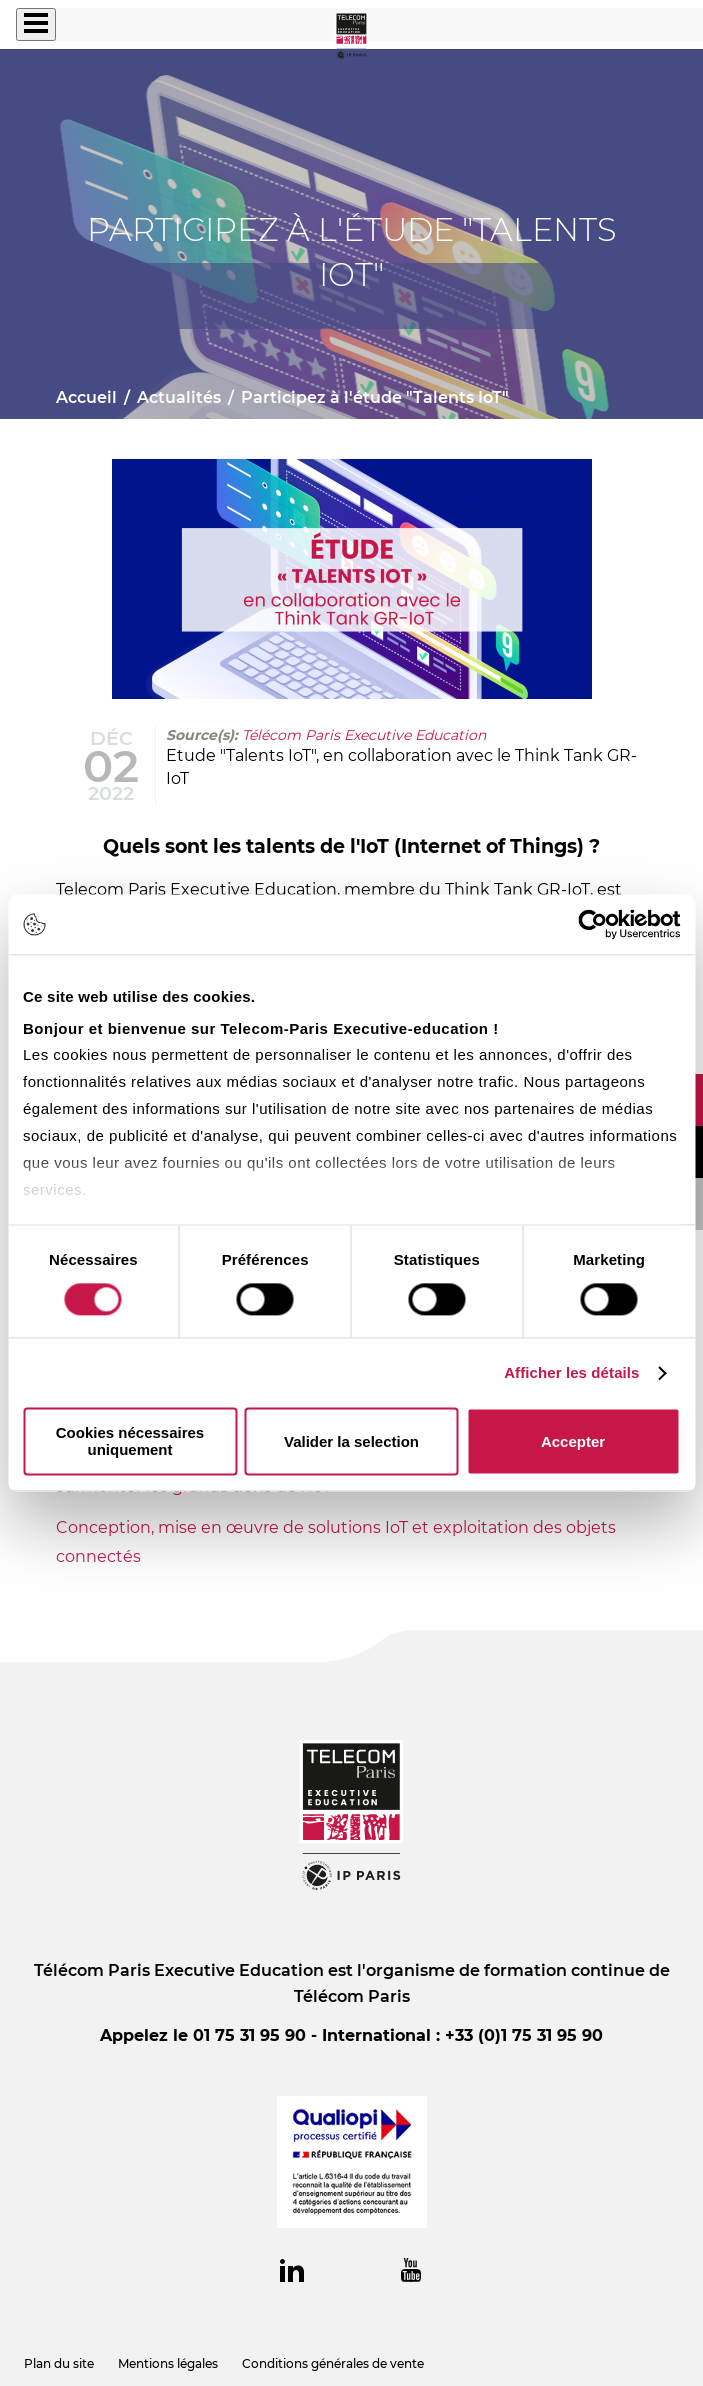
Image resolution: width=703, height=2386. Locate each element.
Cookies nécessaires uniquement (130, 1442)
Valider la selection (351, 1441)
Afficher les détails (571, 1372)
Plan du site (59, 2363)
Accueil (86, 397)
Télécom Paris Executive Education (364, 735)
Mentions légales (168, 2363)
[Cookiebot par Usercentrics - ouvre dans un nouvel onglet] (592, 924)
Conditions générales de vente (333, 2363)
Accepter (573, 1441)
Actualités (179, 397)
